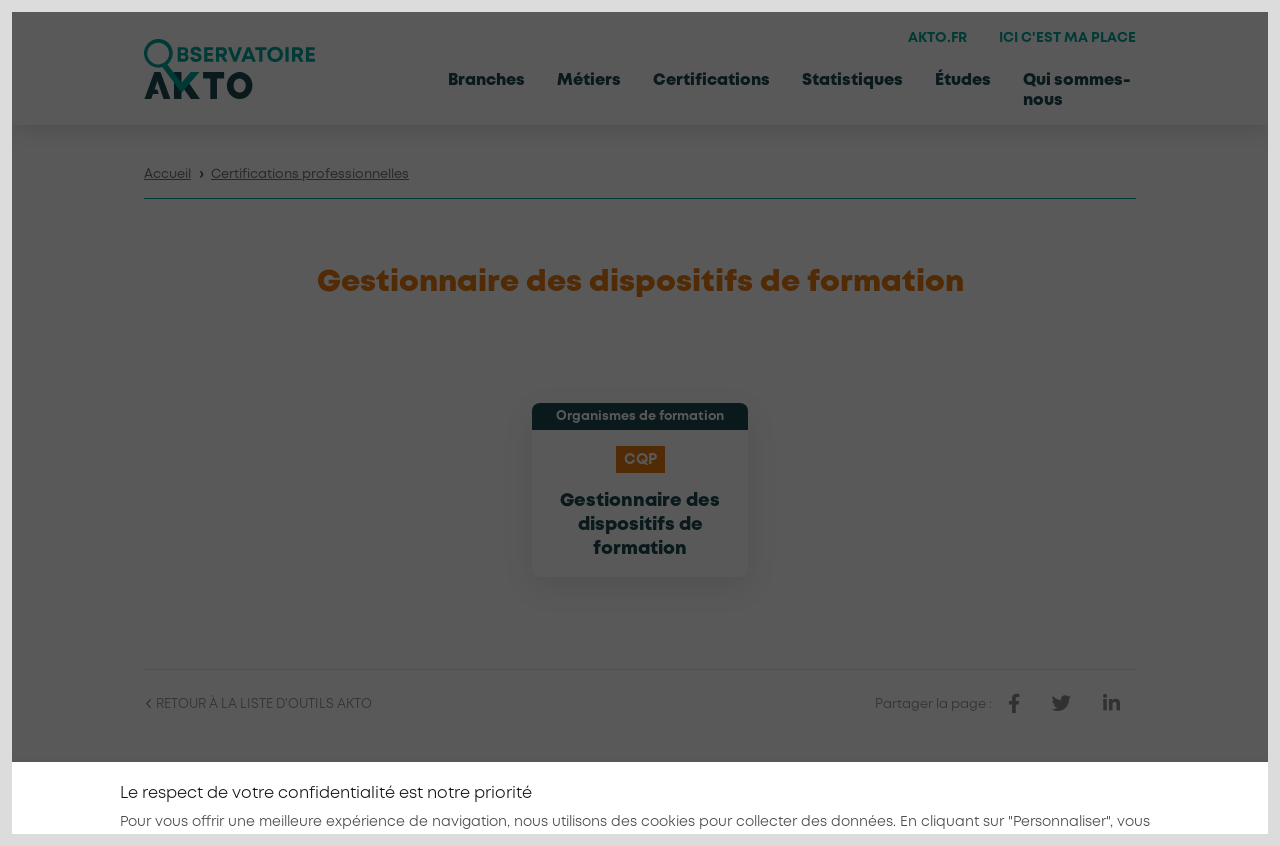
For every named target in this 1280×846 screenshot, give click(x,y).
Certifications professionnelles (310, 174)
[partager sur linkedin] (1111, 704)
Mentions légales (768, 802)
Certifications (711, 80)
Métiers (589, 80)
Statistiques (852, 80)
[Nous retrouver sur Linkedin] (1077, 802)
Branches (486, 80)
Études (963, 80)
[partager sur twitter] (1061, 704)
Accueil (167, 174)
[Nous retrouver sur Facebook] (1031, 802)
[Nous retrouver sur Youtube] (1123, 802)
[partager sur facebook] (1014, 704)
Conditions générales (916, 802)
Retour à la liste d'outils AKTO (258, 704)
